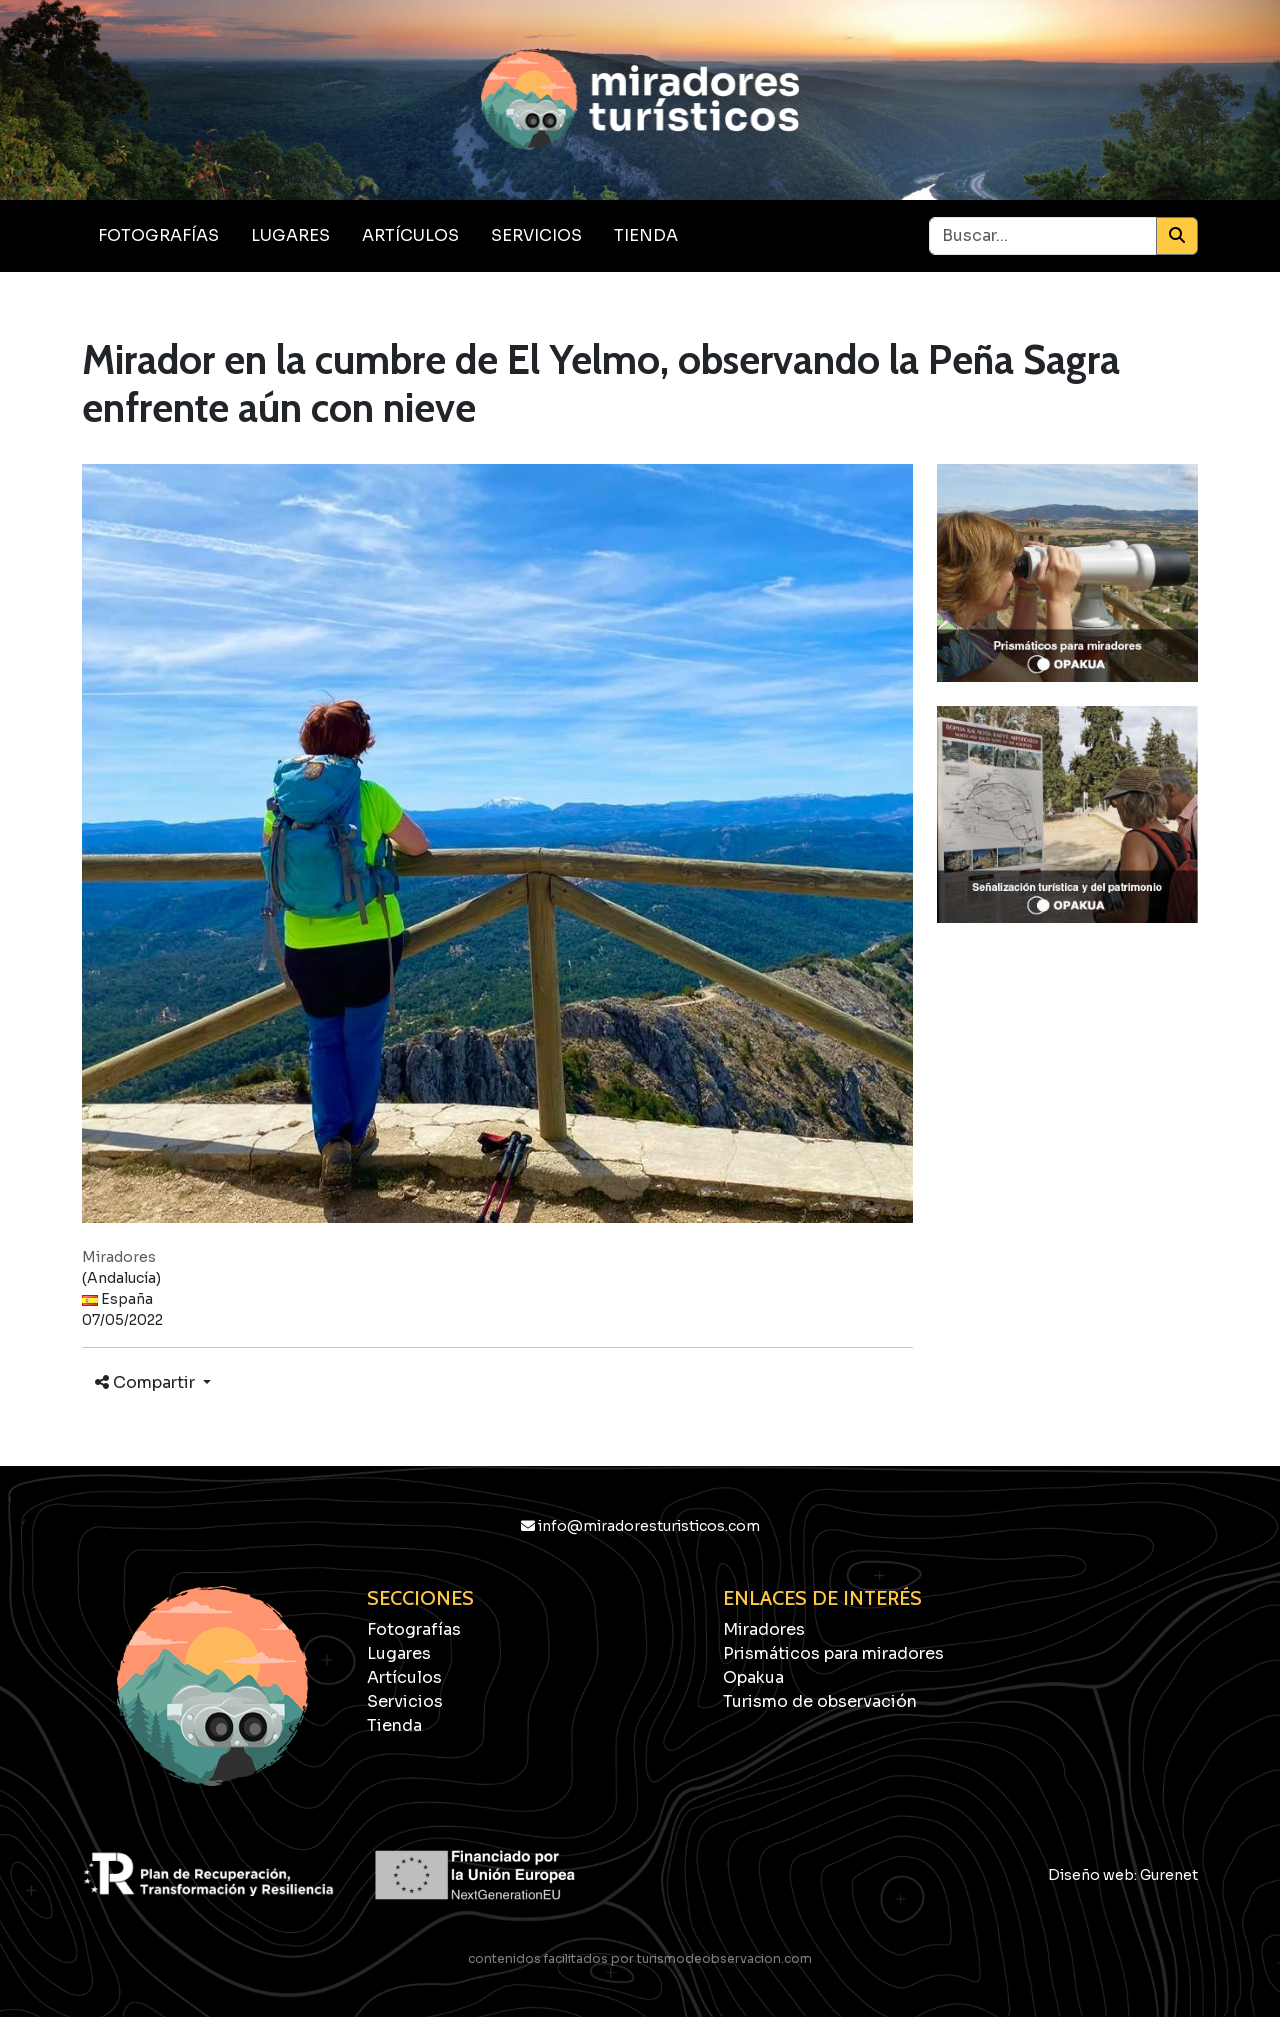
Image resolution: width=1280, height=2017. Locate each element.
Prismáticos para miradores (833, 1653)
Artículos (410, 235)
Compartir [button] (147, 1382)
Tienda (646, 235)
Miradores (764, 1629)
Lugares (290, 235)
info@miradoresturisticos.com (640, 1526)
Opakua (753, 1677)
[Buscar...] (1043, 236)
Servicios (536, 235)
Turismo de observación (820, 1701)
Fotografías (158, 235)
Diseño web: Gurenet (1123, 1875)
